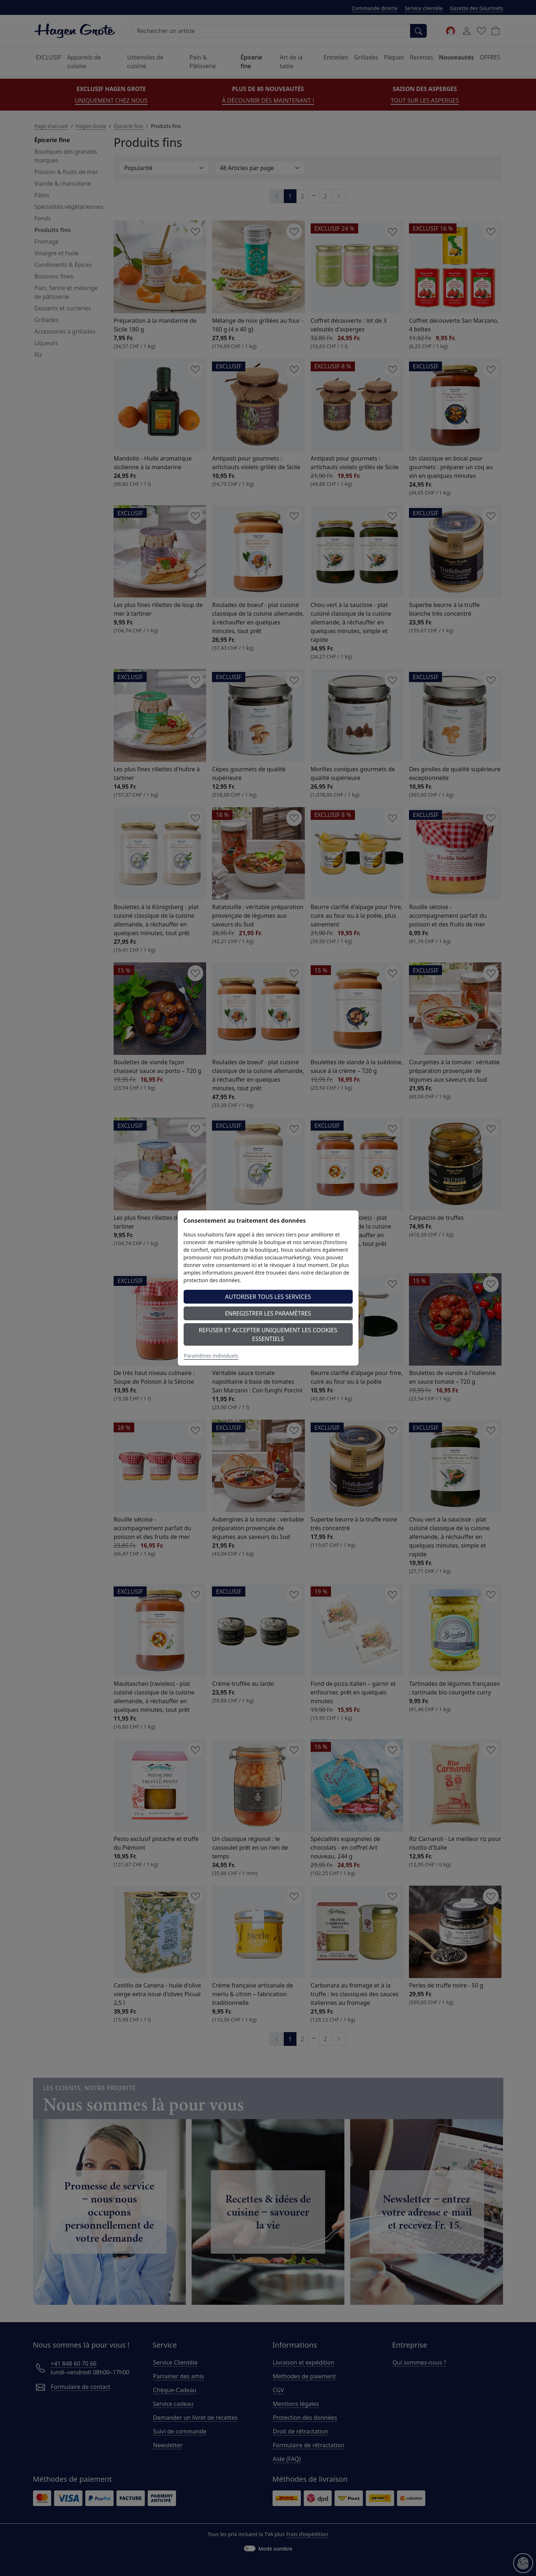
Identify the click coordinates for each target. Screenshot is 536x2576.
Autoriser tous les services (268, 1297)
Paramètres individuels (211, 1355)
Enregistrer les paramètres (268, 1313)
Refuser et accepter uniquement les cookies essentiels (268, 1334)
